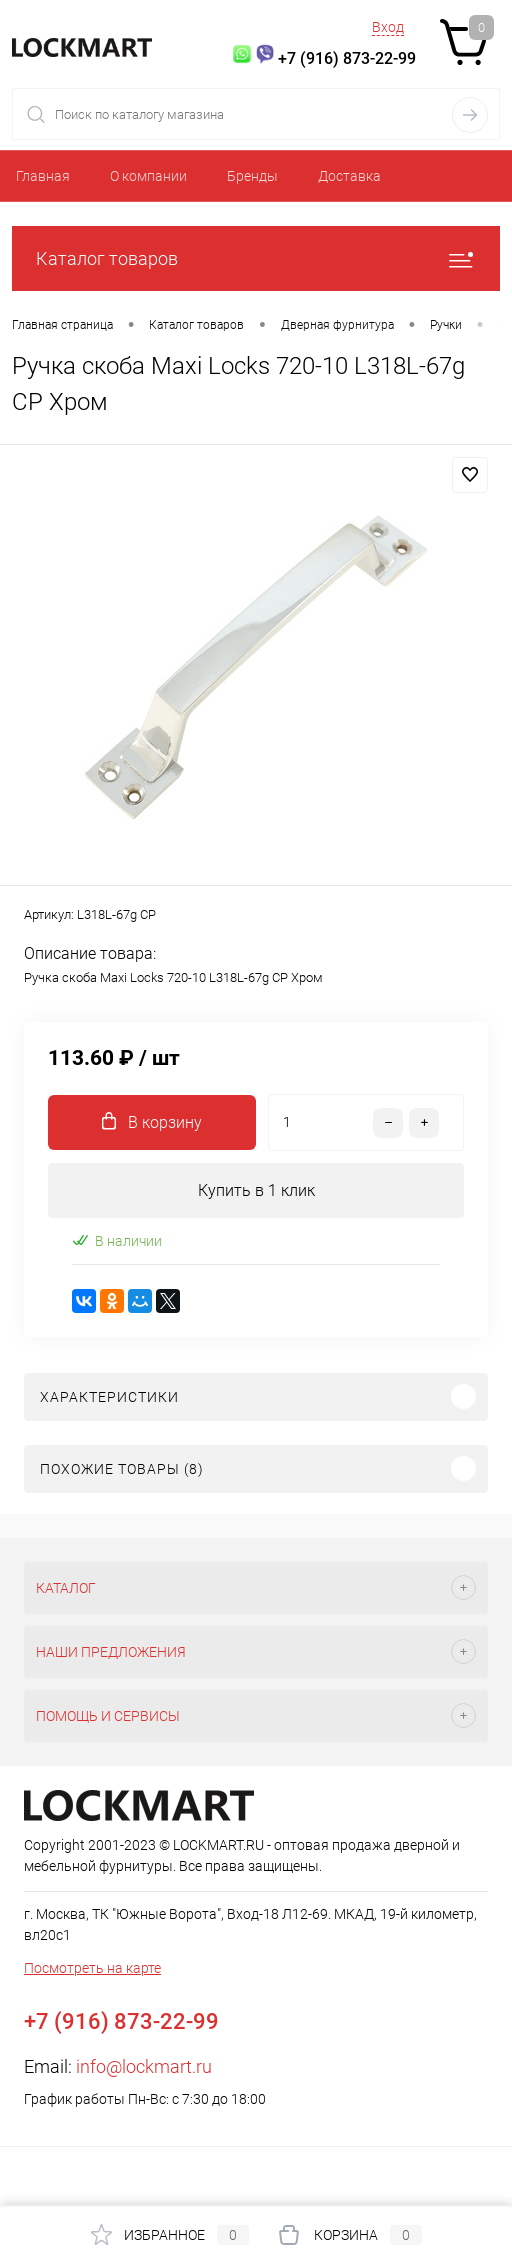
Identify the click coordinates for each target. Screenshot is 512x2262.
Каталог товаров (256, 258)
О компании (148, 176)
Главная (43, 176)
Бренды (252, 176)
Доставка (349, 176)
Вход (388, 27)
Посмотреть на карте (92, 1968)
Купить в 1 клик (256, 1190)
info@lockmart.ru (144, 2066)
